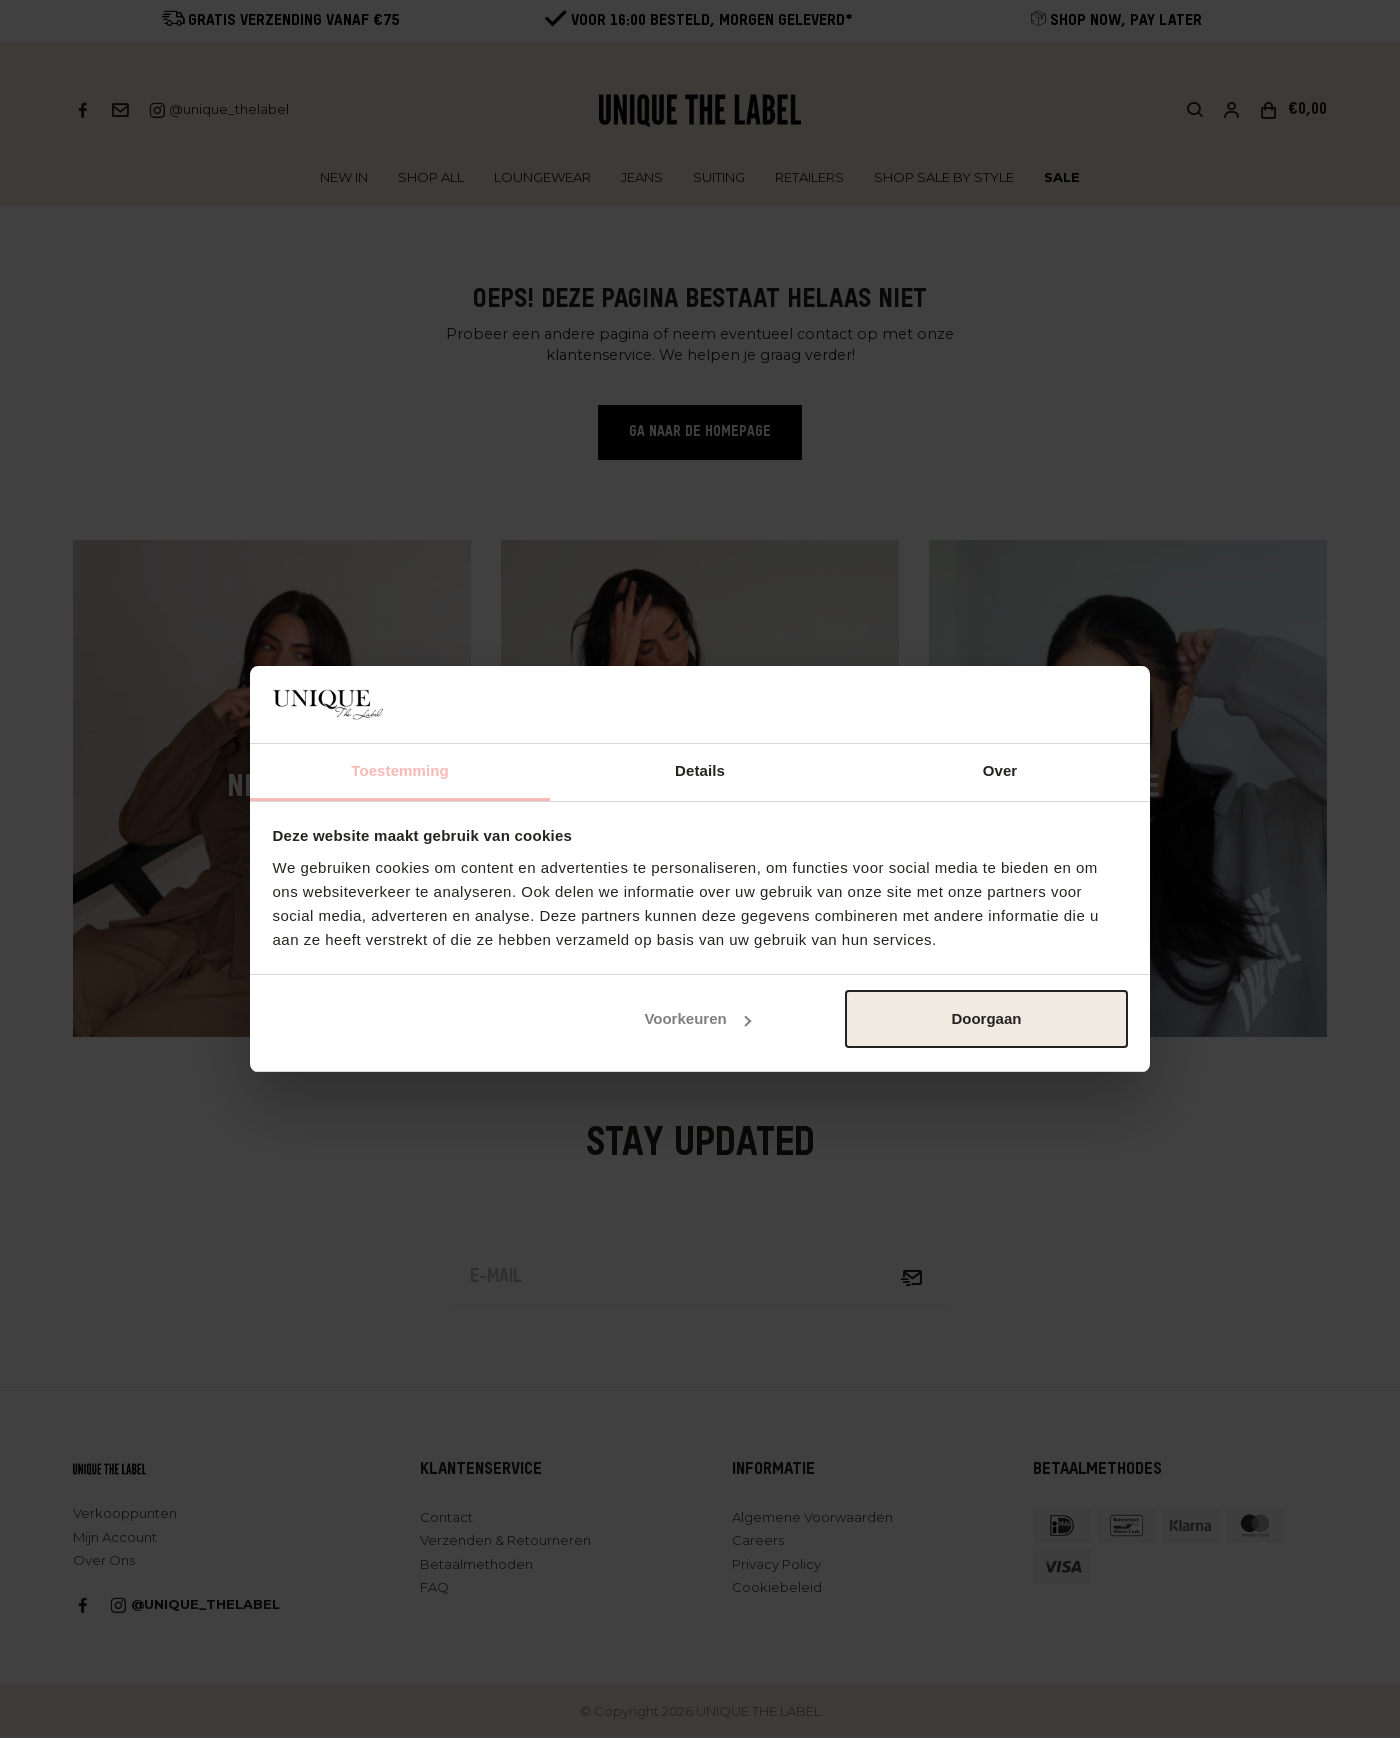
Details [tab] (700, 770)
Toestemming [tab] (400, 770)
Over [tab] (1000, 770)
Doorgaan (986, 1018)
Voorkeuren (697, 1018)
